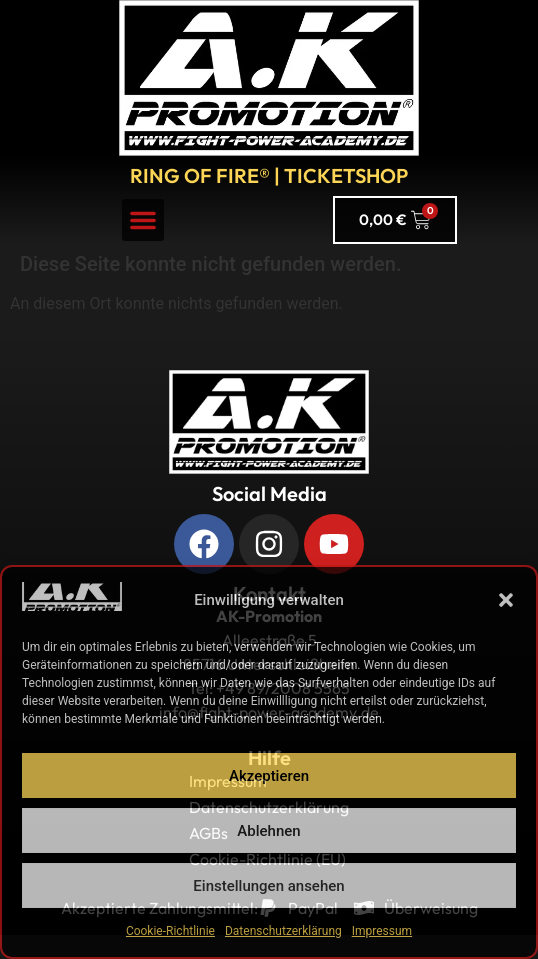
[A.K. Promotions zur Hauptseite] (269, 78)
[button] (506, 600)
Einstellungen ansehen (268, 886)
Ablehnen (268, 831)
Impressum (382, 931)
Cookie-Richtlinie (170, 931)
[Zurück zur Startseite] (269, 422)
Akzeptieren (269, 776)
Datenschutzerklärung (283, 931)
